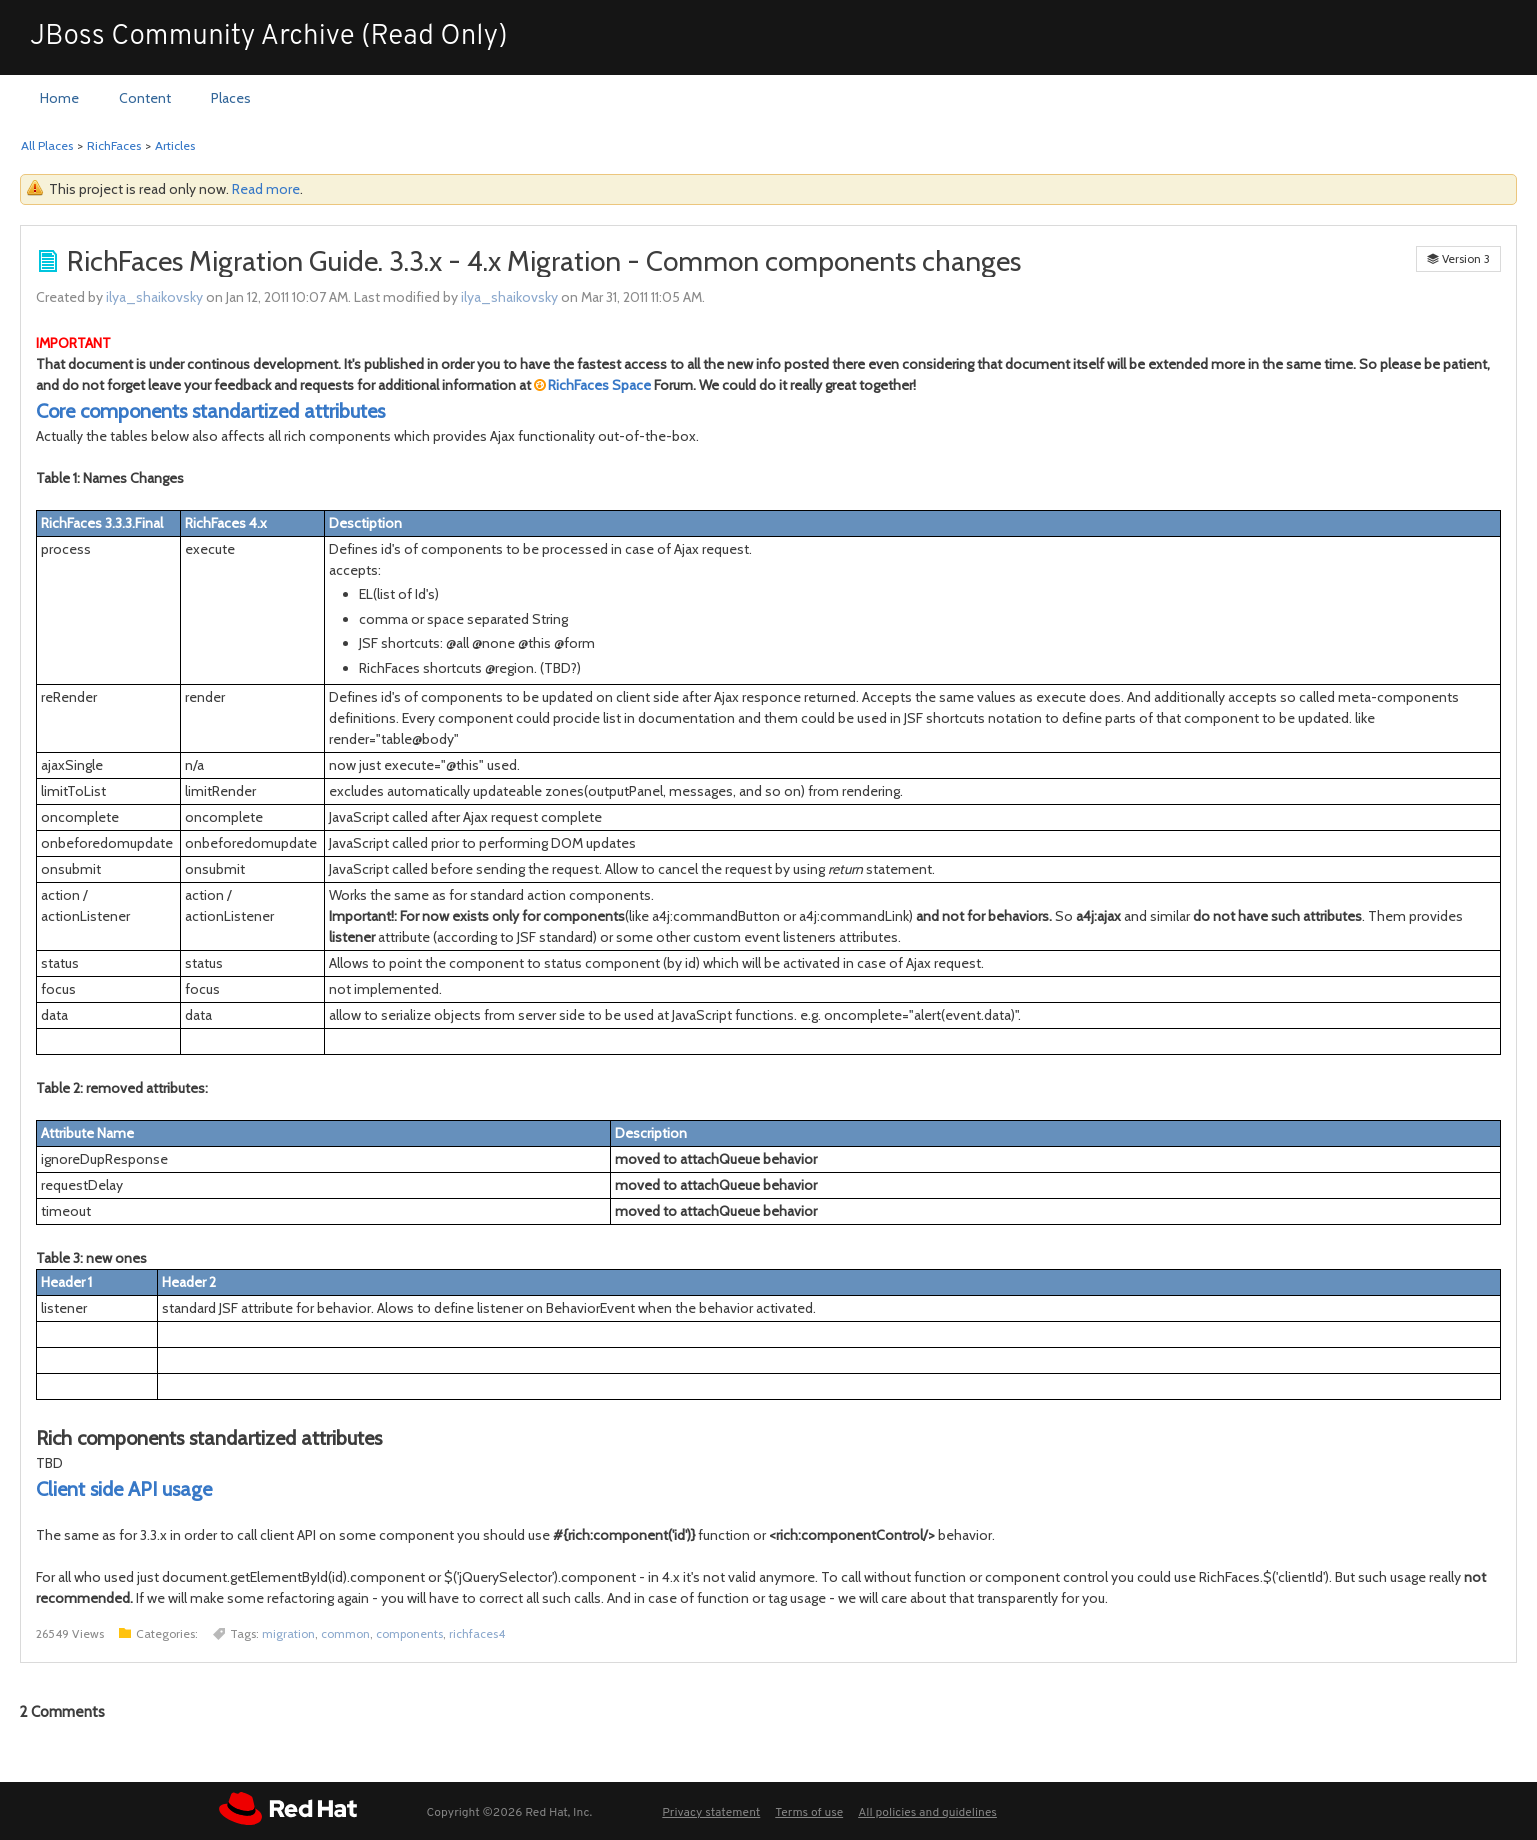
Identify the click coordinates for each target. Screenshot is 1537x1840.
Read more (266, 189)
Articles (175, 145)
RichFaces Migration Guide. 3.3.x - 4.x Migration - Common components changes (544, 261)
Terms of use (809, 1813)
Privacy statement (711, 1813)
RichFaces (114, 145)
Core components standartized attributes (210, 411)
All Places (47, 145)
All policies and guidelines (927, 1813)
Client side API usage (124, 1489)
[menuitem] (59, 99)
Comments (62, 1712)
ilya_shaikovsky (154, 297)
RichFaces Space (599, 385)
